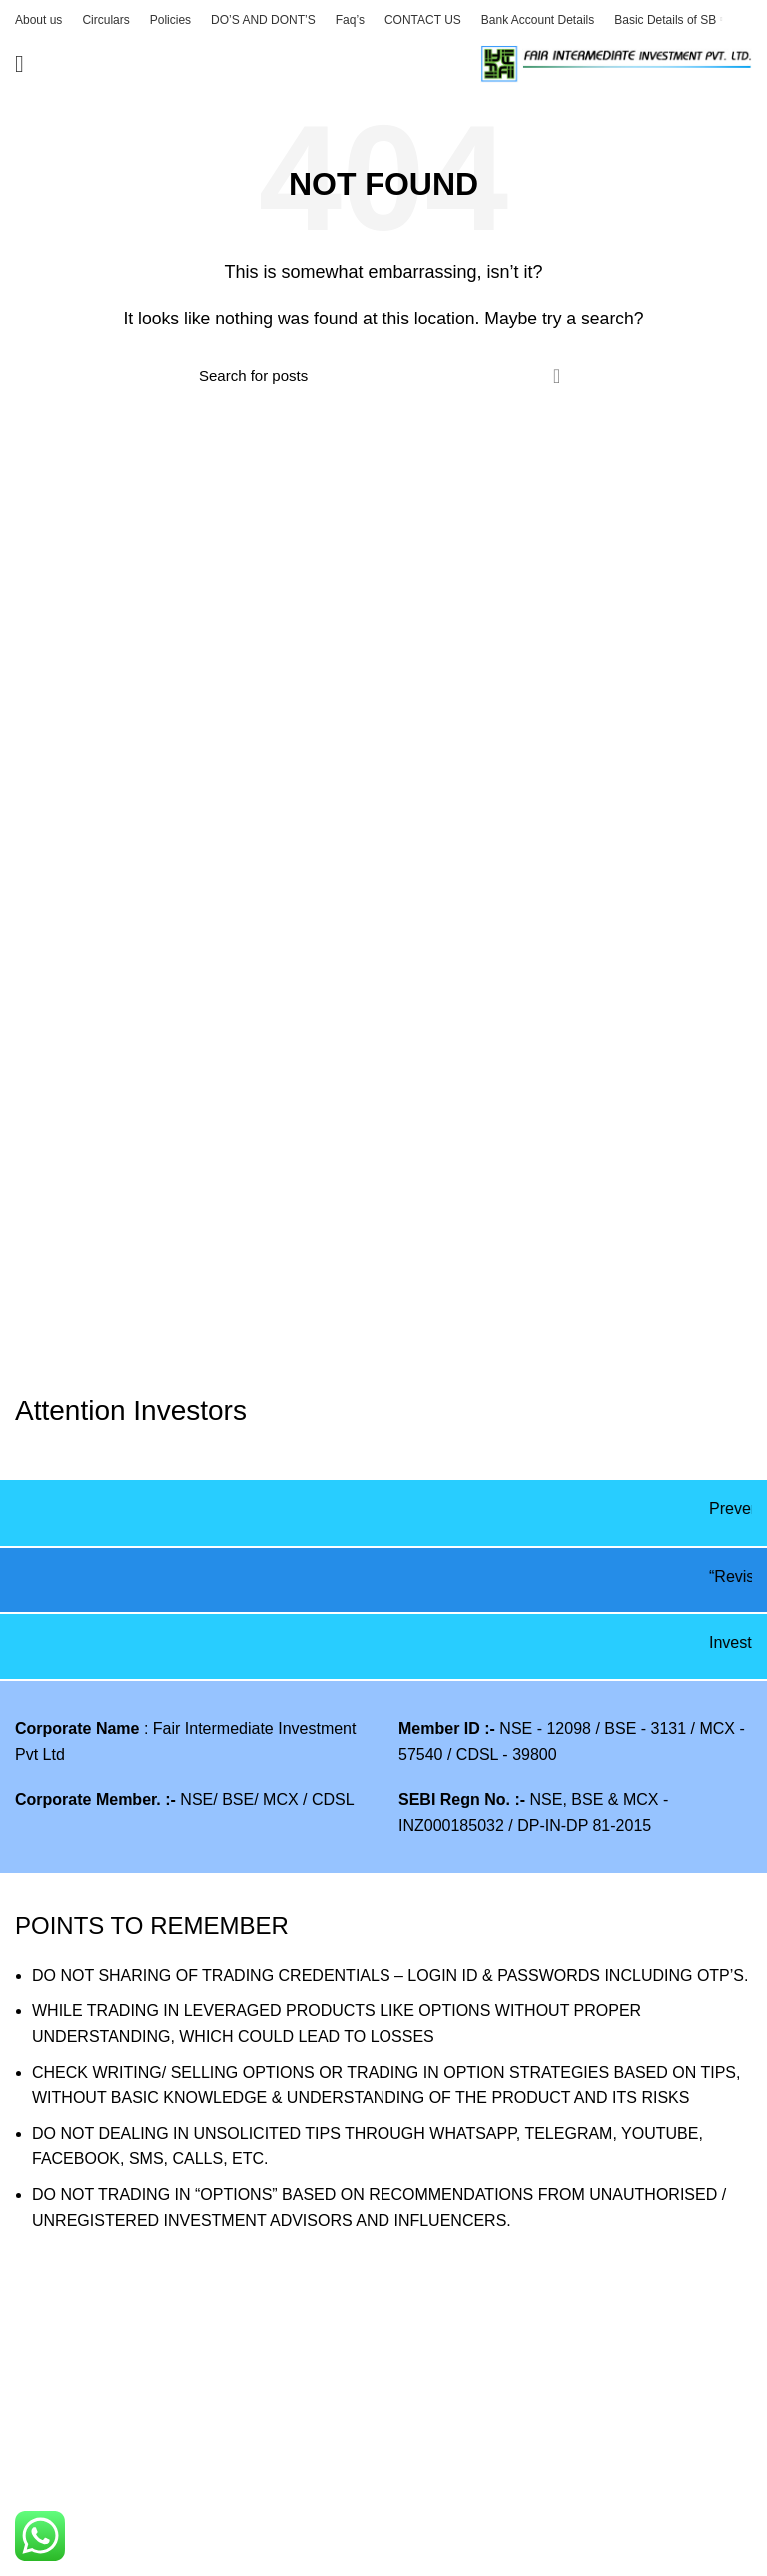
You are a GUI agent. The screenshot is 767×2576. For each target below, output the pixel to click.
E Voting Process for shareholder (132, 2480)
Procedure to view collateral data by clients (166, 2443)
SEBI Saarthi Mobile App (485, 2406)
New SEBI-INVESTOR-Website (509, 2443)
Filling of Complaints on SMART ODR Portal (171, 2555)
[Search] (383, 376)
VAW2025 (50, 2406)
